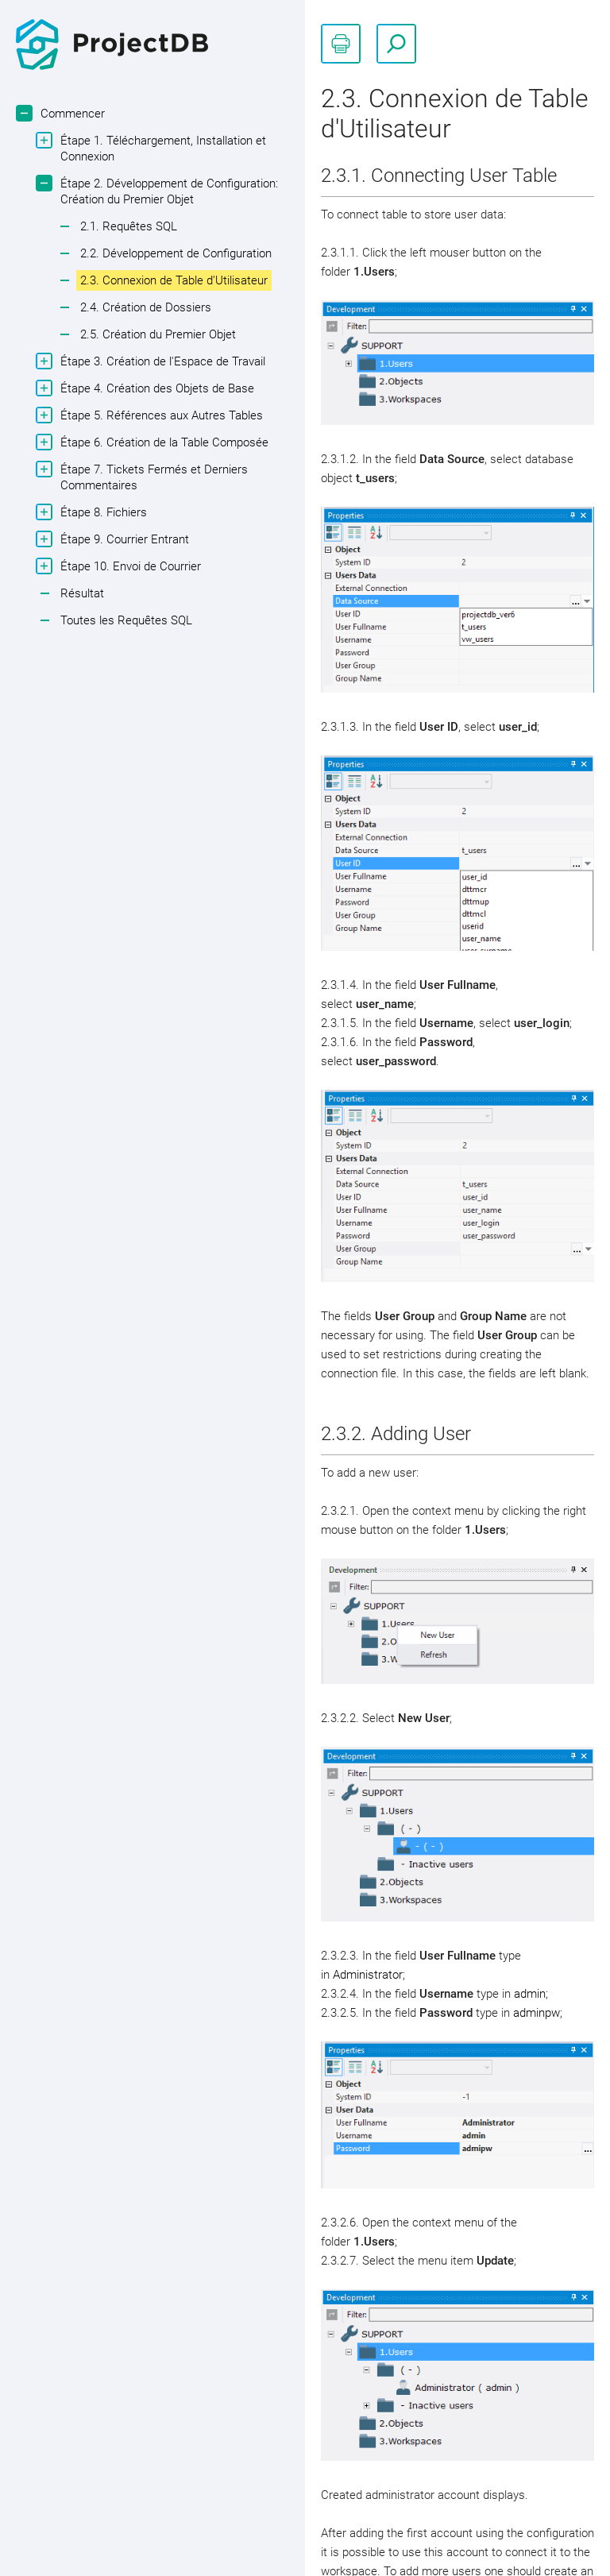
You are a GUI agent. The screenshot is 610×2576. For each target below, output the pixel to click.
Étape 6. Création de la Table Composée (162, 442)
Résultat (82, 593)
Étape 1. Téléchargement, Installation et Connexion (161, 148)
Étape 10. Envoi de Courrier (128, 566)
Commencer (71, 113)
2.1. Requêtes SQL (128, 226)
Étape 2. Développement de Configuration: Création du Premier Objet (167, 191)
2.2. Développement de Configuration (176, 253)
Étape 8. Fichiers (101, 512)
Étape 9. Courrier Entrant (122, 539)
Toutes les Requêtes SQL (126, 620)
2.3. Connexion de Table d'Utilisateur (174, 280)
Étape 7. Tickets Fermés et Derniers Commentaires (152, 476)
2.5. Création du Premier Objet (158, 334)
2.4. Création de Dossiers (145, 307)
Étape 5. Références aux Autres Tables (159, 415)
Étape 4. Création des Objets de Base (155, 388)
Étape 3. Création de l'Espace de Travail (160, 361)
